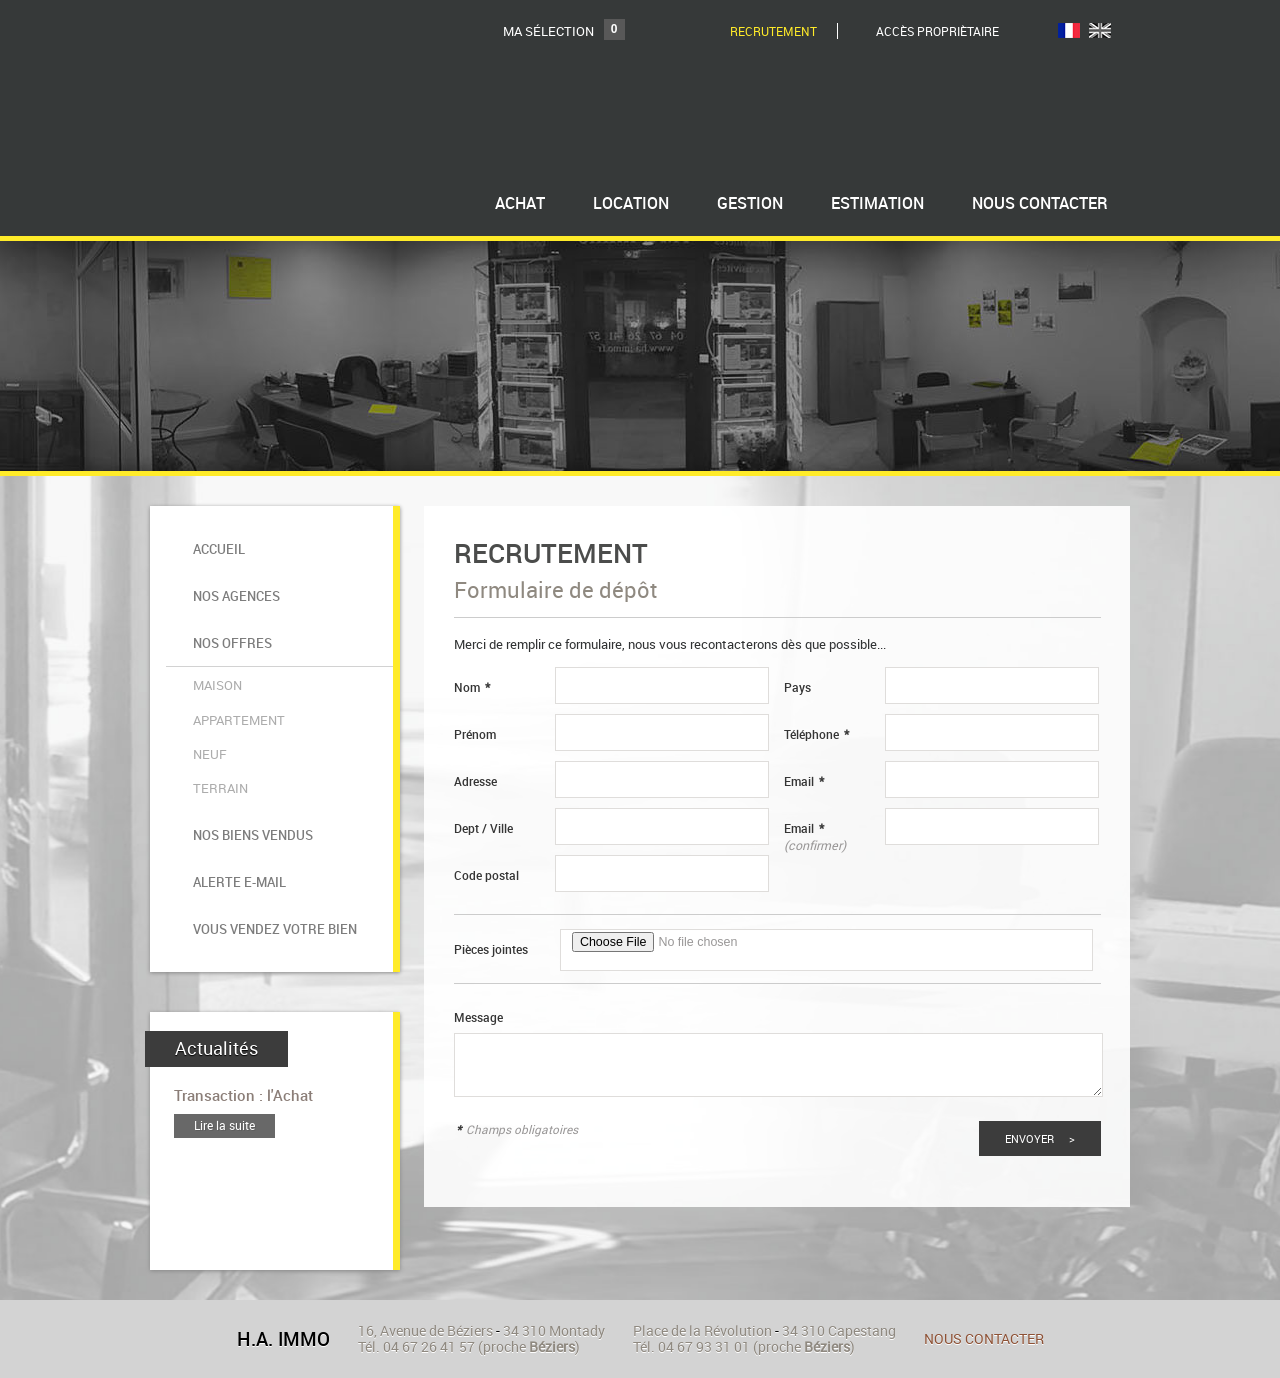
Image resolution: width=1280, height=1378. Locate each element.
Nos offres (229, 605)
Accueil (216, 541)
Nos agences (233, 573)
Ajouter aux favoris (380, 1352)
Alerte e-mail (236, 773)
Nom (472, 687)
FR (1069, 30)
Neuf (207, 682)
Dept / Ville (483, 828)
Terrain (217, 706)
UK (1100, 30)
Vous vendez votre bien (272, 806)
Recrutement (773, 31)
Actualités (216, 919)
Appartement (236, 658)
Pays (797, 687)
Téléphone (816, 734)
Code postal (486, 875)
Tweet (1099, 1354)
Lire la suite (224, 996)
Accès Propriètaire (937, 31)
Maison (214, 634)
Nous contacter (984, 1275)
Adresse (475, 781)
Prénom (475, 734)
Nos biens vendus (250, 741)
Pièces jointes (491, 949)
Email (804, 781)
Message (478, 1017)
